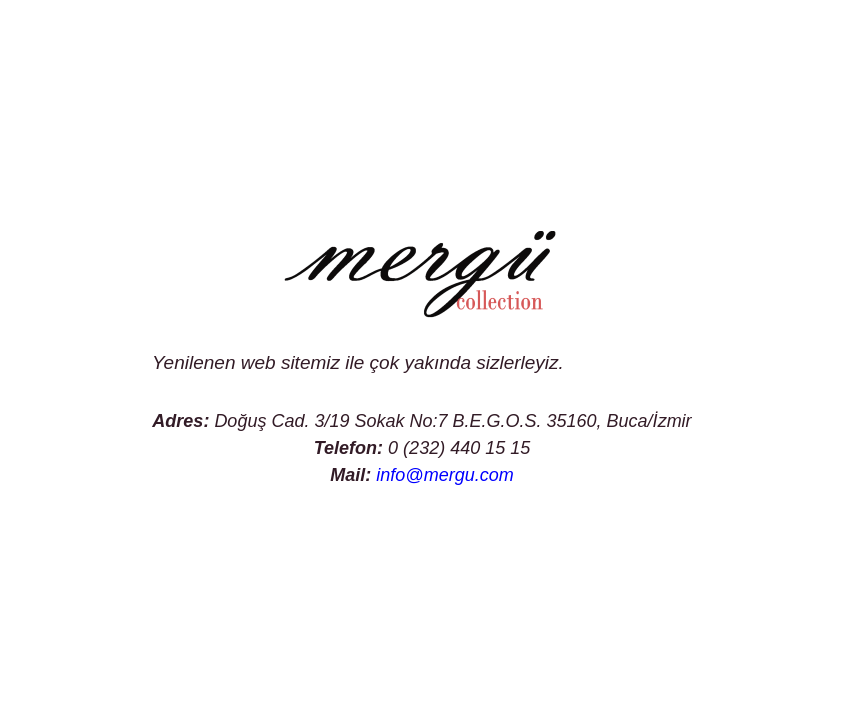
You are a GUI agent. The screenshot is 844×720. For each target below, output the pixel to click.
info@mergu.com (444, 475)
